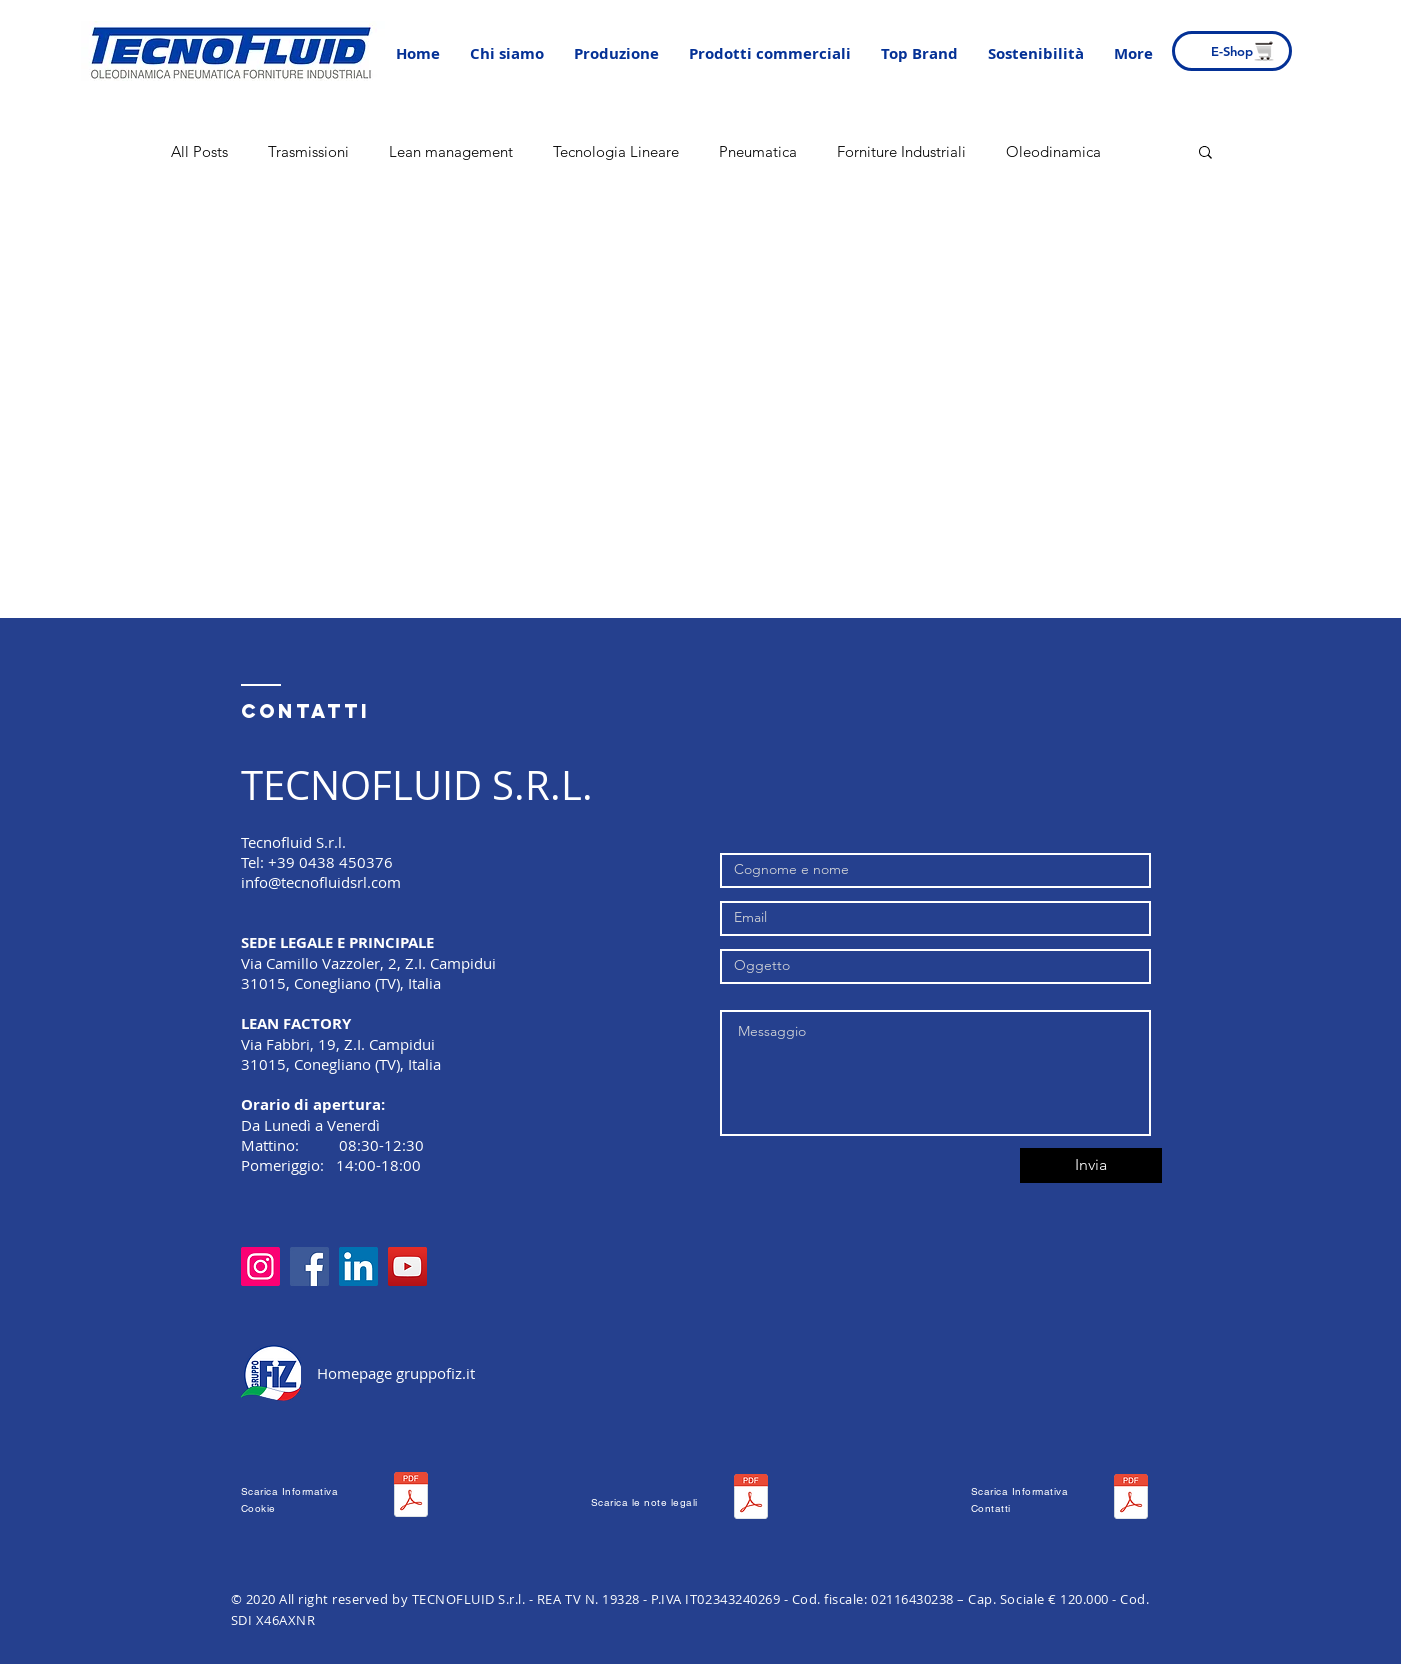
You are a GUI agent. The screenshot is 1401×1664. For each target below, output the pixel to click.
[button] (616, 54)
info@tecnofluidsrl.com (321, 882)
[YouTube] (407, 1266)
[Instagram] (260, 1266)
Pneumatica (758, 151)
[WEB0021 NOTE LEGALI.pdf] (751, 1499)
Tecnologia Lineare (616, 151)
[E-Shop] (1232, 51)
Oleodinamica (1053, 151)
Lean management (451, 151)
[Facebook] (309, 1266)
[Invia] (1091, 1165)
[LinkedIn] (358, 1266)
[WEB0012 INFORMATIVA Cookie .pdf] (411, 1497)
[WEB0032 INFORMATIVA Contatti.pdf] (1131, 1499)
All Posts (199, 151)
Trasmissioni (308, 151)
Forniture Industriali (901, 151)
